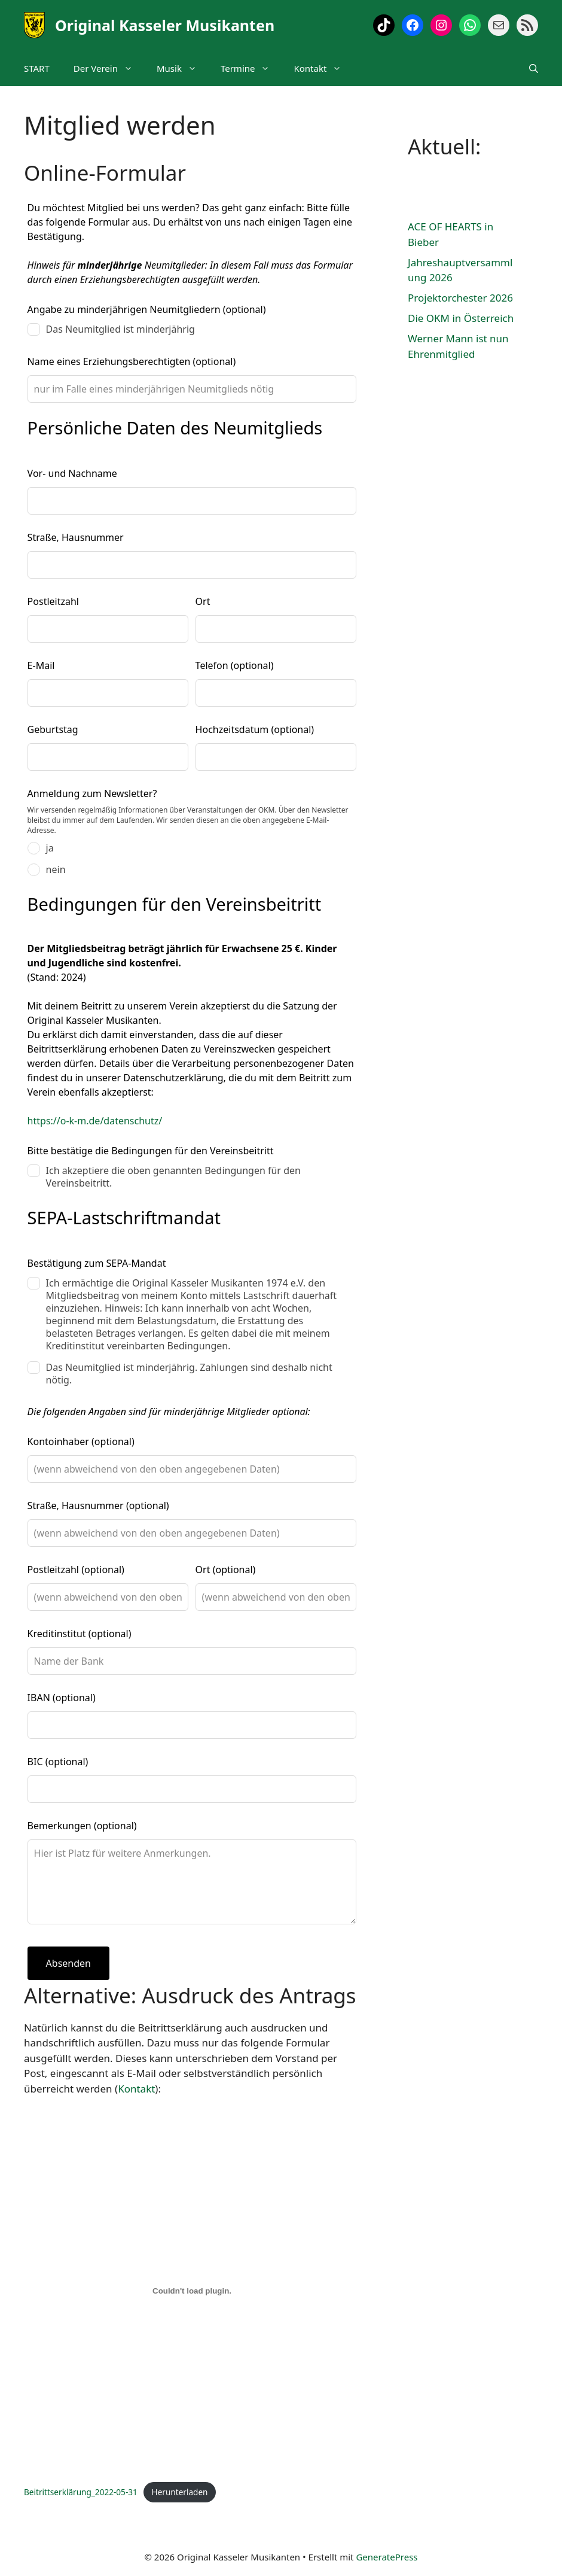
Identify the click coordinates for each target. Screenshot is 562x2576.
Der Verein (109, 68)
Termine (251, 68)
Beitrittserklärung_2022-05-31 (81, 2492)
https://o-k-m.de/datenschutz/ (95, 1120)
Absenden (68, 1963)
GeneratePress (386, 2557)
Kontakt (323, 68)
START (37, 68)
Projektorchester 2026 (460, 298)
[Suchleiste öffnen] (533, 68)
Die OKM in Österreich (461, 318)
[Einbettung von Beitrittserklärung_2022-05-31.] (192, 2291)
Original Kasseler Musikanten (164, 25)
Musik (183, 68)
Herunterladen (180, 2492)
